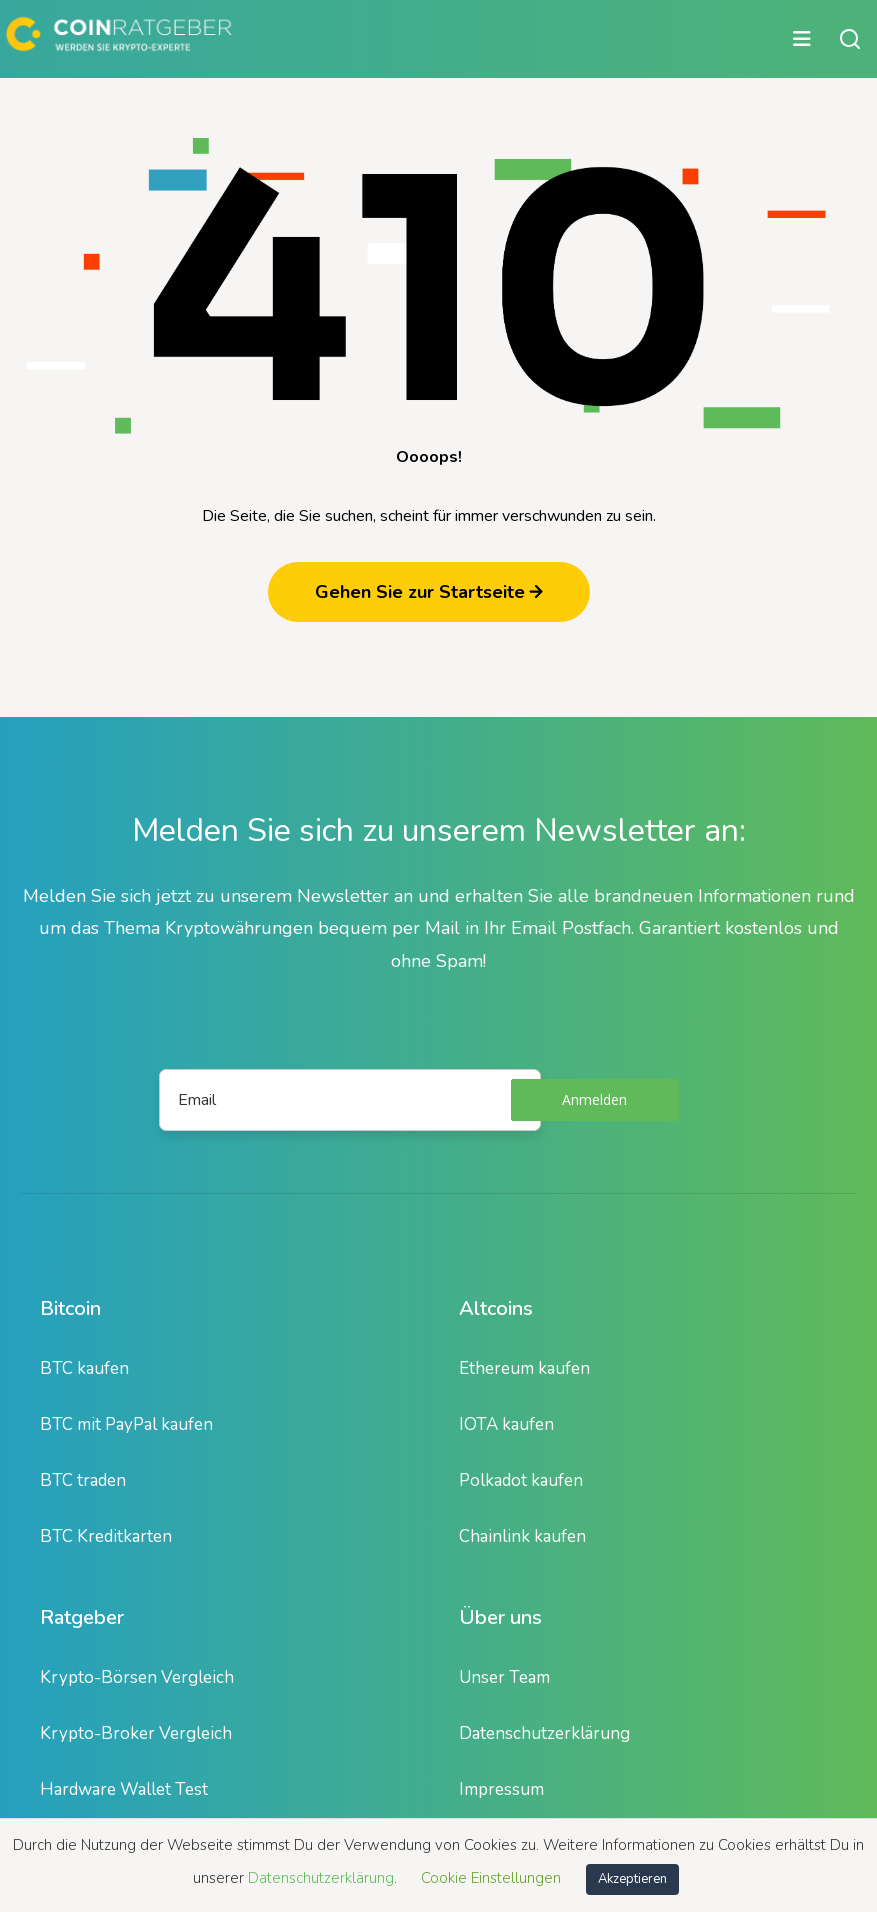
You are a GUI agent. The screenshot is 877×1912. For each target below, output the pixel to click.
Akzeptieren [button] (632, 1879)
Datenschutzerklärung (544, 1733)
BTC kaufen (84, 1368)
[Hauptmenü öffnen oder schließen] (411, 39)
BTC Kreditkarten (106, 1536)
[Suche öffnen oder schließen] (850, 39)
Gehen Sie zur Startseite (429, 592)
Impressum (501, 1789)
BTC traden (83, 1480)
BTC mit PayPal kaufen (126, 1424)
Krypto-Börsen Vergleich (137, 1677)
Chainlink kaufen (522, 1536)
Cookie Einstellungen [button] (491, 1878)
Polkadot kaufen (521, 1480)
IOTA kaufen (506, 1424)
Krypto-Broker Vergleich (136, 1733)
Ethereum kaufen (524, 1368)
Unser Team (504, 1677)
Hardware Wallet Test (124, 1789)
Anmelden (594, 1099)
